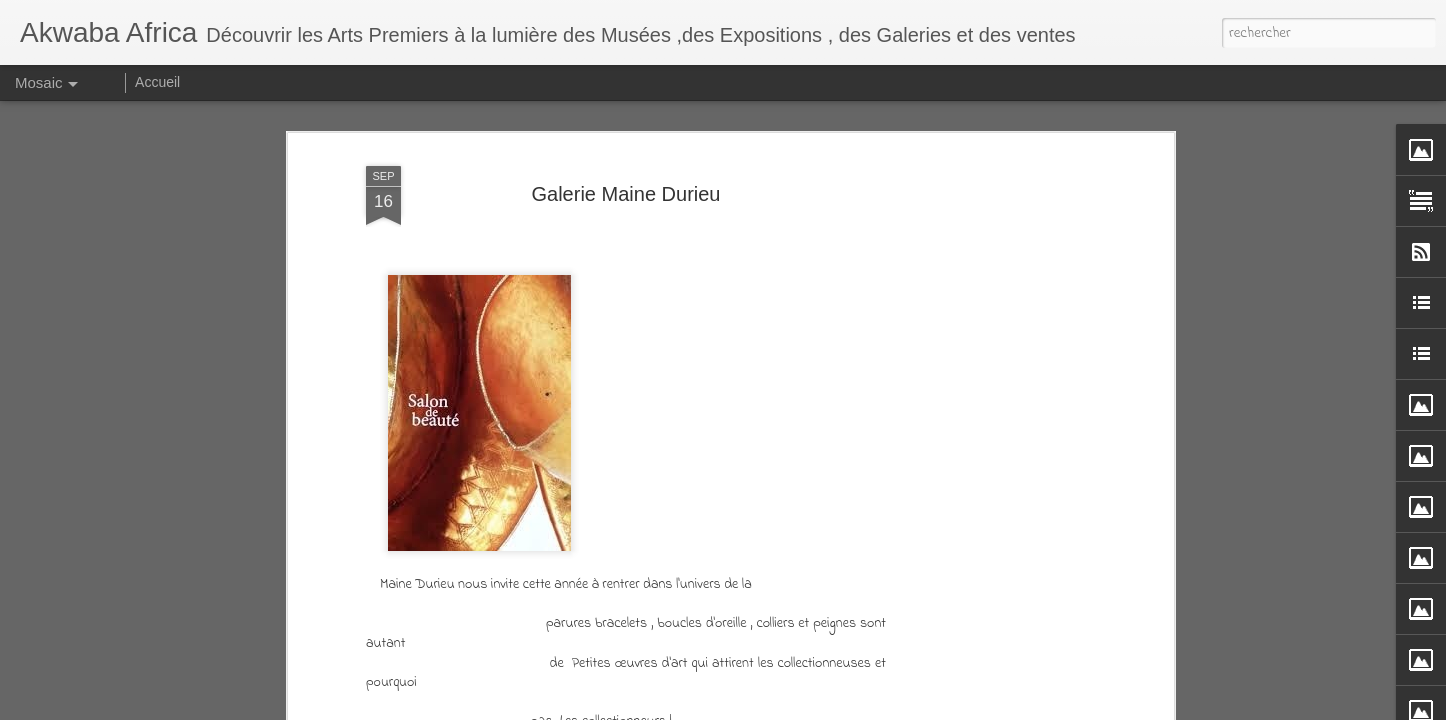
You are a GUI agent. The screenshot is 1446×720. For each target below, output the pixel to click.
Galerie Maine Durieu (626, 194)
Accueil (157, 82)
